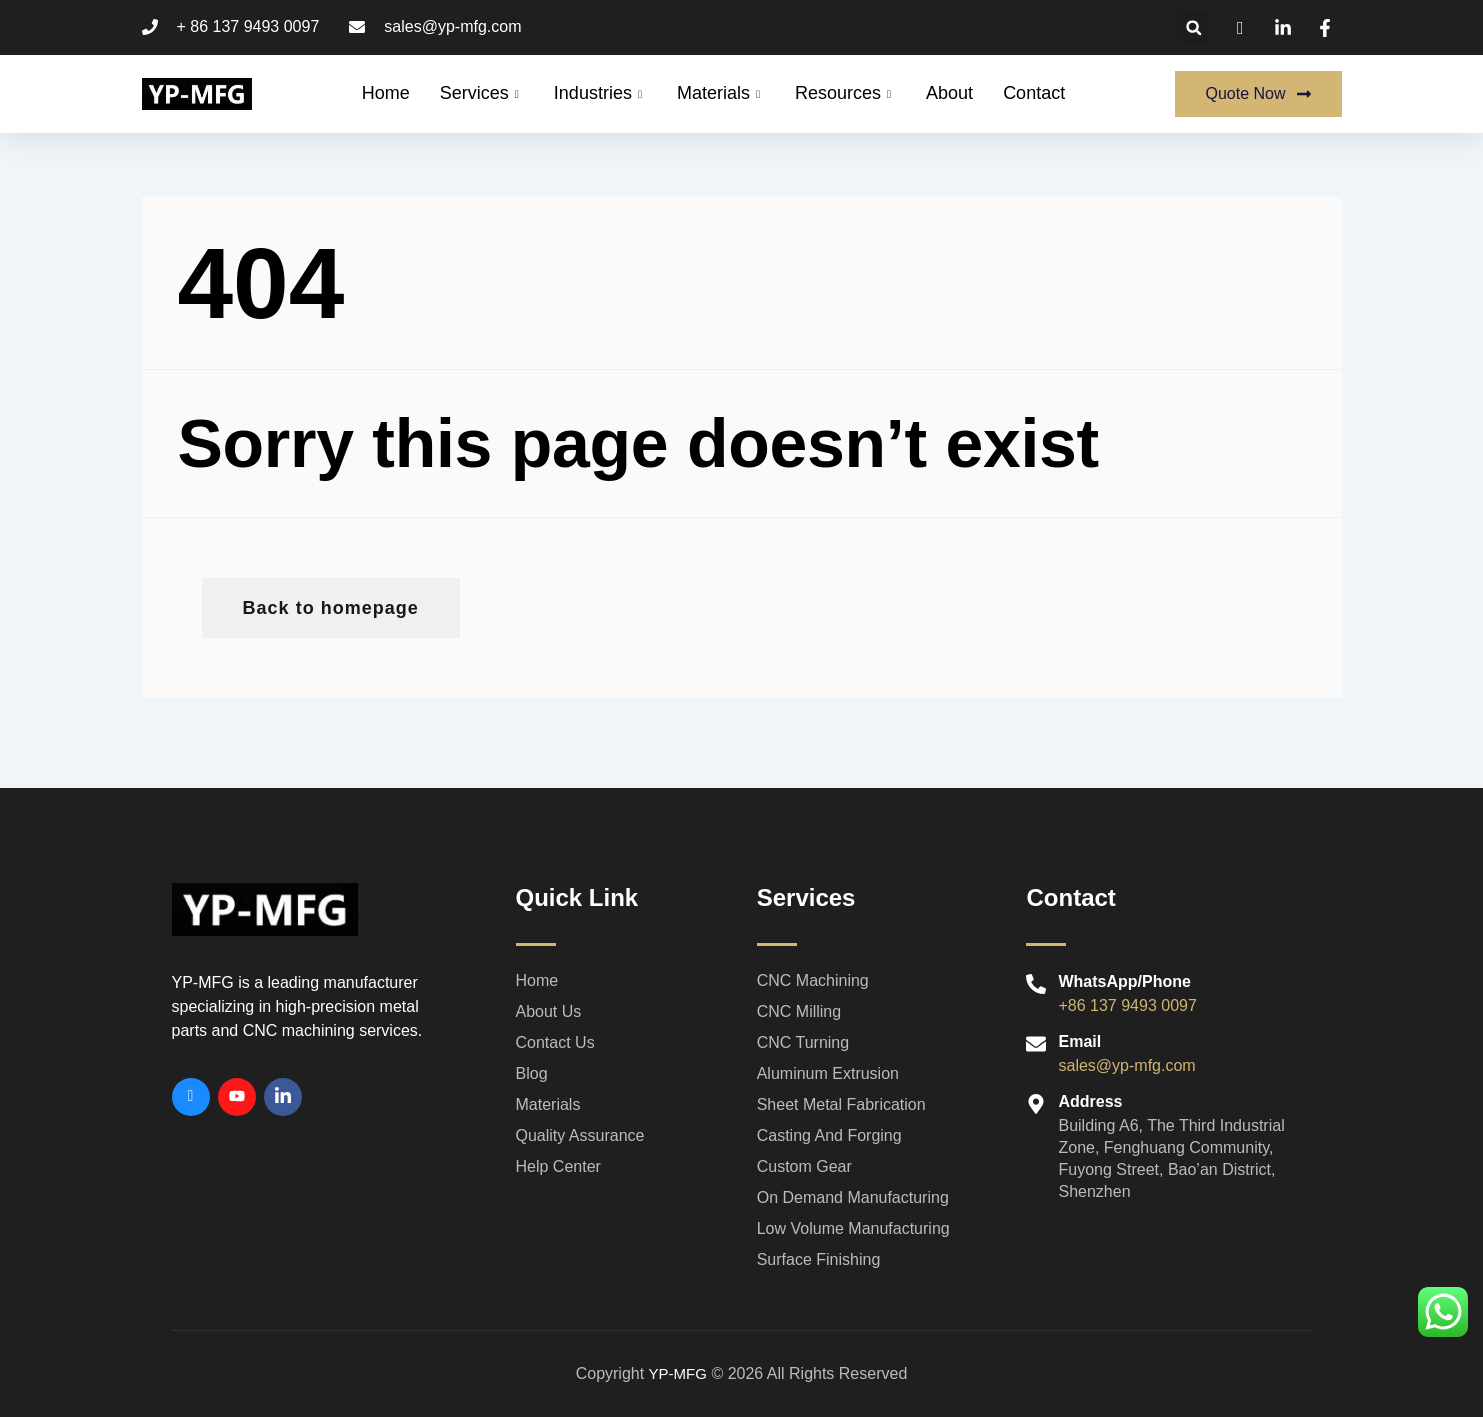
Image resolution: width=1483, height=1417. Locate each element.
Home (386, 93)
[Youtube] (237, 1097)
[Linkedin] (283, 1097)
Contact (1034, 93)
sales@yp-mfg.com (1126, 1065)
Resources (845, 93)
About (949, 93)
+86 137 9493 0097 (1127, 1005)
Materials (721, 93)
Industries (600, 93)
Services (482, 93)
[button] (1193, 27)
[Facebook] (191, 1097)
